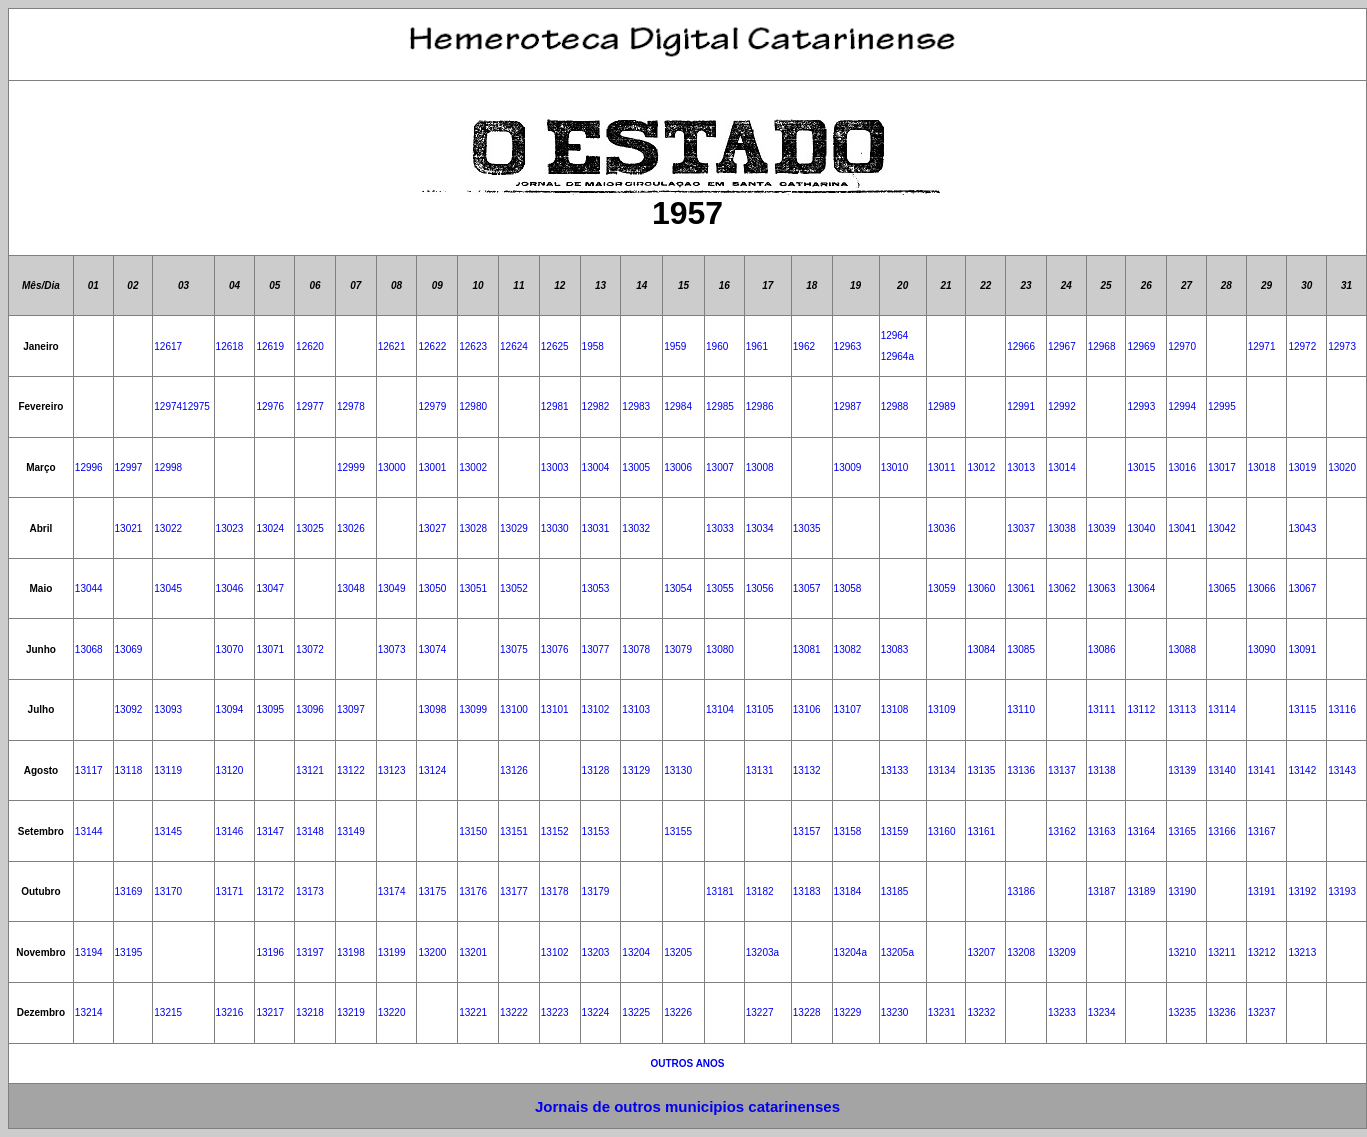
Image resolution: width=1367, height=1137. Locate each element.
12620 (310, 346)
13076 (555, 649)
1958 (593, 346)
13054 (678, 588)
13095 (270, 709)
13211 (1222, 952)
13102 (596, 709)
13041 (1182, 528)
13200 (432, 952)
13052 (514, 588)
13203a (762, 952)
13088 (1182, 649)
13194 (89, 952)
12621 (392, 346)
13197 (310, 952)
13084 (981, 649)
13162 (1062, 831)
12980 (473, 406)
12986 (760, 406)
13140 (1222, 770)
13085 (1021, 649)
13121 (310, 770)
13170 (168, 891)
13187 (1102, 891)
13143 (1342, 770)
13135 (981, 770)
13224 (596, 1012)
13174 (392, 891)
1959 (675, 346)
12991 (1021, 406)
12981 (555, 406)
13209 (1062, 952)
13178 (555, 891)
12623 (473, 346)
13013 (1021, 467)
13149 (351, 831)
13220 (392, 1012)
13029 (514, 528)
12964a (897, 356)
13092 (129, 709)
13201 (473, 952)
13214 (89, 1012)
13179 (596, 891)
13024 (270, 528)
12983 (636, 406)
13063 (1102, 588)
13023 (230, 528)
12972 (1302, 346)
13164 (1141, 831)
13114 (1222, 709)
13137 (1062, 770)
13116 (1342, 709)
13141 (1262, 770)
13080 (720, 649)
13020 (1342, 467)
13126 (514, 770)
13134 (942, 770)
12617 (168, 346)
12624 (514, 346)
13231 (942, 1012)
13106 (807, 709)
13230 (895, 1012)
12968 (1102, 346)
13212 (1262, 952)
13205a (897, 952)
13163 (1102, 831)
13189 (1141, 891)
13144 (89, 831)
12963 (848, 346)
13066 (1262, 588)
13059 (942, 588)
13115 (1302, 709)
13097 (351, 709)
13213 (1302, 952)
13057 (807, 588)
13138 (1102, 770)
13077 (596, 649)
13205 (678, 952)
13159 (895, 831)
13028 (473, 528)
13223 (555, 1012)
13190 (1182, 891)
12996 (89, 467)
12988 (895, 406)
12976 (270, 406)
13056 (760, 588)
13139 (1182, 770)
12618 (230, 346)
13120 (230, 770)
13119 (168, 770)
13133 (895, 770)
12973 (1342, 346)
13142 (1302, 770)
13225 (636, 1012)
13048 (351, 588)
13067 (1302, 588)
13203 (596, 952)
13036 (942, 528)
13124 (432, 770)
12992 (1062, 406)
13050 (432, 588)
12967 (1062, 346)
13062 (1062, 588)
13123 (392, 770)
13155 (678, 831)
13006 (678, 467)
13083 (895, 649)
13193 (1342, 891)
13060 (981, 588)
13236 (1222, 1012)
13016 (1182, 467)
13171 (230, 891)
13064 (1141, 588)
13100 (514, 709)
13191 (1262, 891)
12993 (1141, 406)
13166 (1222, 831)
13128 (596, 770)
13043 (1302, 528)
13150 (473, 831)
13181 (720, 891)
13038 (1062, 528)
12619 (270, 346)
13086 (1102, 649)
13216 (230, 1012)
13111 (1102, 709)
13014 (1062, 467)
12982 (596, 406)
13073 (392, 649)
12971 (1262, 346)
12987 (848, 406)
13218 (310, 1012)
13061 (1021, 588)
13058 (848, 588)
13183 (807, 891)
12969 (1141, 346)
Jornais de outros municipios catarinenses (687, 1106)
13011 (942, 467)
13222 (514, 1012)
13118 (129, 770)
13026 (351, 528)
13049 (392, 588)
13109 (942, 709)
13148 (310, 831)
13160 (942, 831)
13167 (1262, 831)
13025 (310, 528)
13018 (1262, 467)
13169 (129, 891)
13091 (1302, 649)
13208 (1021, 952)
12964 (895, 335)
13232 (981, 1012)
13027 (432, 528)
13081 (807, 649)
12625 (555, 346)
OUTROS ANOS (687, 1063)
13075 (514, 649)
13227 (760, 1012)
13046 (230, 588)
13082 (848, 649)
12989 (942, 406)
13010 (895, 467)
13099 (473, 709)
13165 (1182, 831)
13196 (270, 952)
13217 (270, 1012)
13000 (392, 467)
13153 (596, 831)
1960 (717, 346)
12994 (1182, 406)
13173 (310, 891)
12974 (168, 406)
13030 (555, 528)
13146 (230, 831)
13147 (270, 831)
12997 (129, 467)
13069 (129, 649)
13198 (351, 952)
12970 (1182, 346)
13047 (270, 588)
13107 (848, 709)
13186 (1021, 891)
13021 (129, 528)
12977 (310, 406)
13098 (432, 709)
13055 (720, 588)
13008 (760, 467)
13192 (1302, 891)
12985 (720, 406)
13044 (89, 588)
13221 (473, 1012)
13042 (1222, 528)
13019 (1302, 467)
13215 (168, 1012)
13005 (636, 467)
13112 (1141, 709)
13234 (1102, 1012)
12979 (432, 406)
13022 (168, 528)
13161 (981, 831)
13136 (1021, 770)
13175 (432, 891)
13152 (555, 831)
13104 (720, 709)
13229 (848, 1012)
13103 (636, 709)
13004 (596, 467)
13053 (596, 588)
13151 (514, 831)
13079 (678, 649)
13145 (168, 831)
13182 (760, 891)
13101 (555, 709)
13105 (760, 709)
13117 (89, 770)
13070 (230, 649)
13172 (270, 891)
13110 (1021, 709)
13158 (848, 831)
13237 (1262, 1012)
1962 (804, 346)
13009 (848, 467)
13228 (807, 1012)
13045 (168, 588)
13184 (848, 891)
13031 (596, 528)
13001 (432, 467)
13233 (1062, 1012)
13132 (807, 770)
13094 (230, 709)
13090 (1262, 649)
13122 (351, 770)
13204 (636, 952)
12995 (1222, 406)
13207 (981, 952)
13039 (1102, 528)
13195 (129, 952)
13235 (1182, 1012)
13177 (514, 891)
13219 (351, 1012)
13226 (678, 1012)
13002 (473, 467)
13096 (310, 709)
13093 (168, 709)
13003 (555, 467)
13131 (760, 770)
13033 (720, 528)
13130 (678, 770)
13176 (473, 891)
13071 (270, 649)
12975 (196, 406)
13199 (392, 952)
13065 (1222, 588)
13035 (807, 528)
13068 (89, 649)
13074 (432, 649)
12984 (678, 406)
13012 (981, 467)
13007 (720, 467)
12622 (432, 346)
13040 (1141, 528)
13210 (1182, 952)
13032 (636, 528)
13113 (1182, 709)
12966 (1021, 346)
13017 (1222, 467)
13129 (636, 770)
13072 (310, 649)
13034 (760, 528)
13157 (807, 831)
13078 (636, 649)
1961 (757, 346)
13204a (850, 952)
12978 (351, 406)
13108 (895, 709)
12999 (351, 467)
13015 (1141, 467)
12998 (168, 467)
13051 (473, 588)
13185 (895, 891)
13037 (1021, 528)
